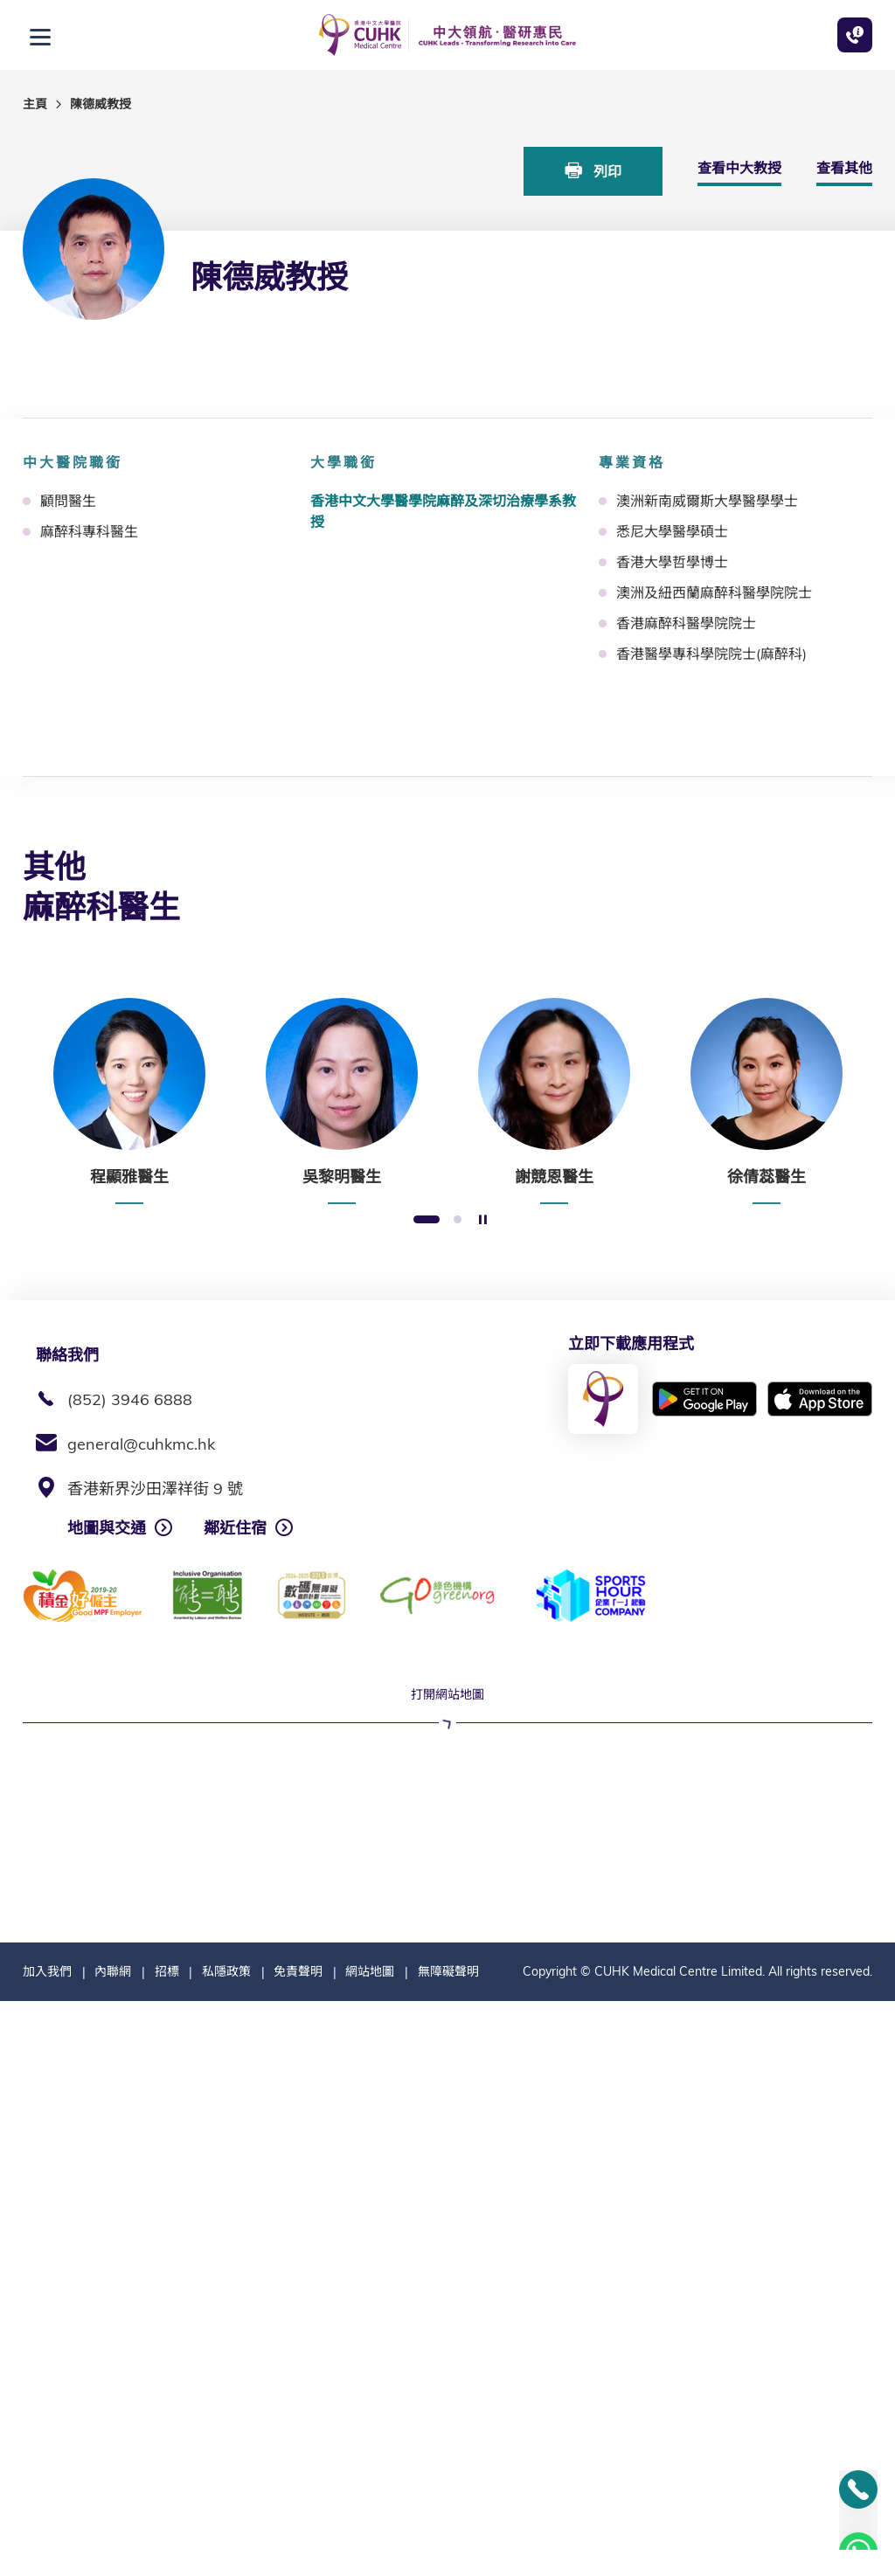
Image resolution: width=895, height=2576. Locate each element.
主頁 (35, 104)
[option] (129, 1101)
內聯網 (112, 2546)
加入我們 (47, 2546)
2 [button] (457, 1220)
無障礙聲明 (448, 2546)
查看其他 (844, 168)
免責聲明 (298, 2546)
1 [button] (426, 1220)
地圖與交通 (106, 1528)
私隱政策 (226, 2546)
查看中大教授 (739, 168)
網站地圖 (369, 2546)
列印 (593, 171)
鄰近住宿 (235, 1528)
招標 (167, 2546)
